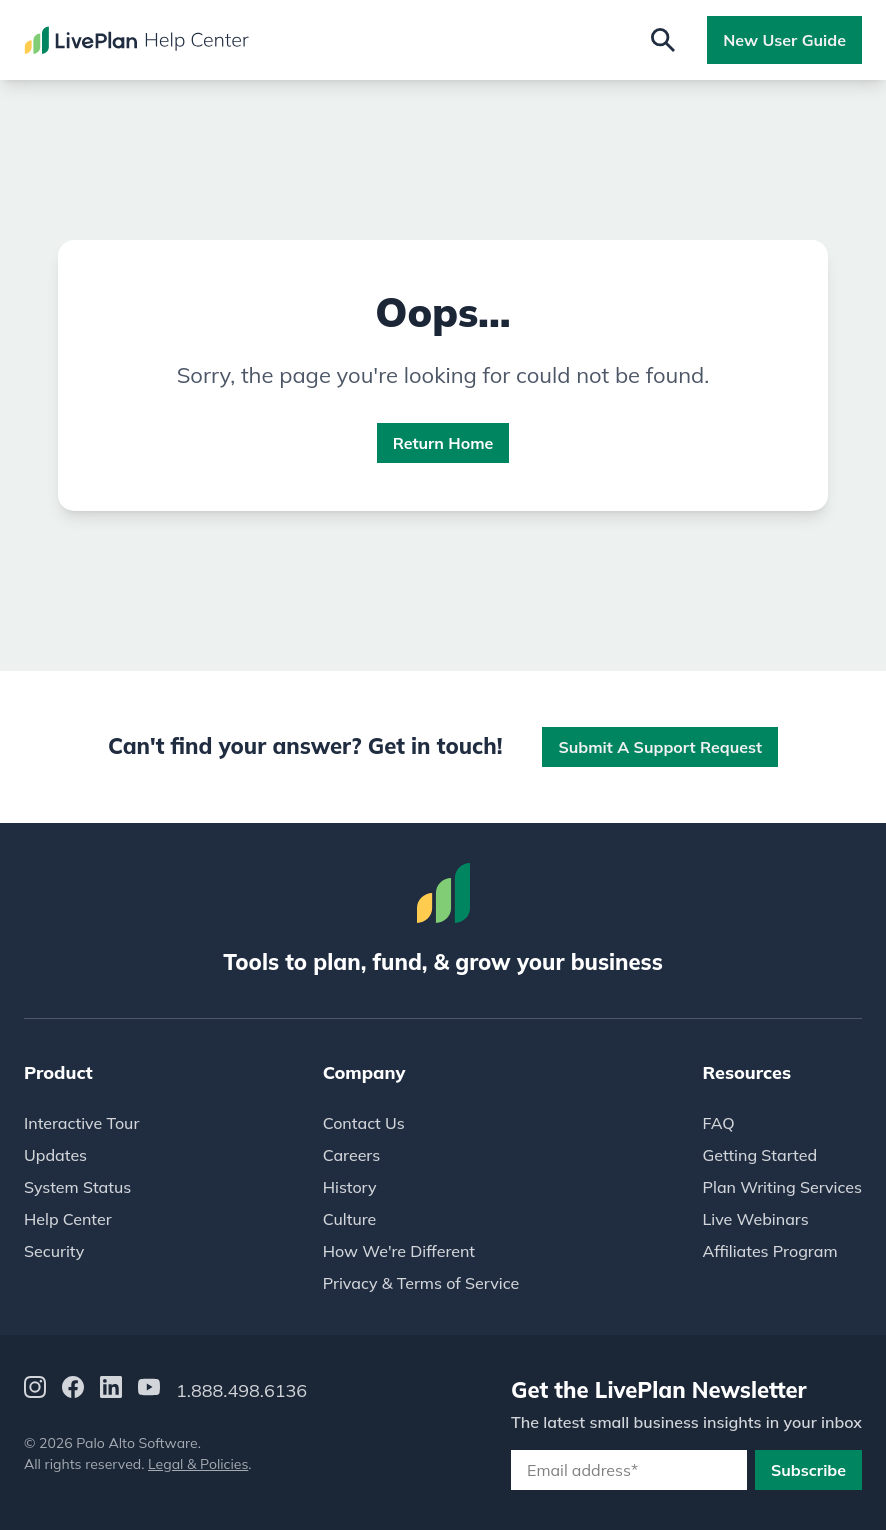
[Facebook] (73, 1390)
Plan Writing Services (782, 1187)
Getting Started (760, 1155)
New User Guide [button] (784, 40)
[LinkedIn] (111, 1390)
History (350, 1187)
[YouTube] (149, 1390)
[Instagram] (35, 1390)
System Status (77, 1187)
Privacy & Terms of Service (421, 1283)
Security (54, 1251)
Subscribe (808, 1470)
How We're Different (399, 1251)
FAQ (719, 1123)
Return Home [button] (443, 443)
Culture (350, 1219)
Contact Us (364, 1123)
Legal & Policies (198, 1464)
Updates (55, 1155)
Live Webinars (756, 1219)
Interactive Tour (81, 1123)
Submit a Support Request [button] (660, 747)
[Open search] (663, 40)
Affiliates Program (770, 1251)
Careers (351, 1155)
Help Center (68, 1219)
